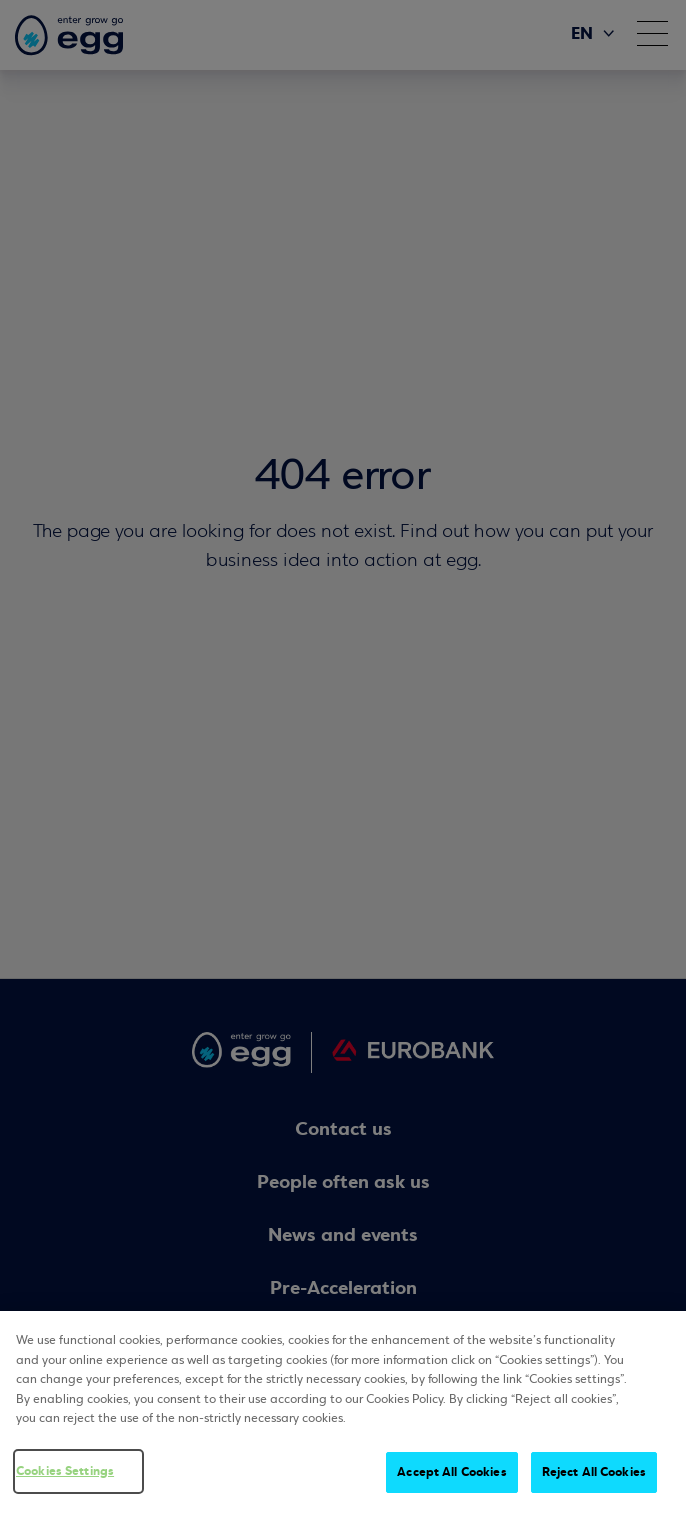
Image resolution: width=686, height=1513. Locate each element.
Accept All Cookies (451, 1473)
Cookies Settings (65, 1472)
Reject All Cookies (594, 1473)
